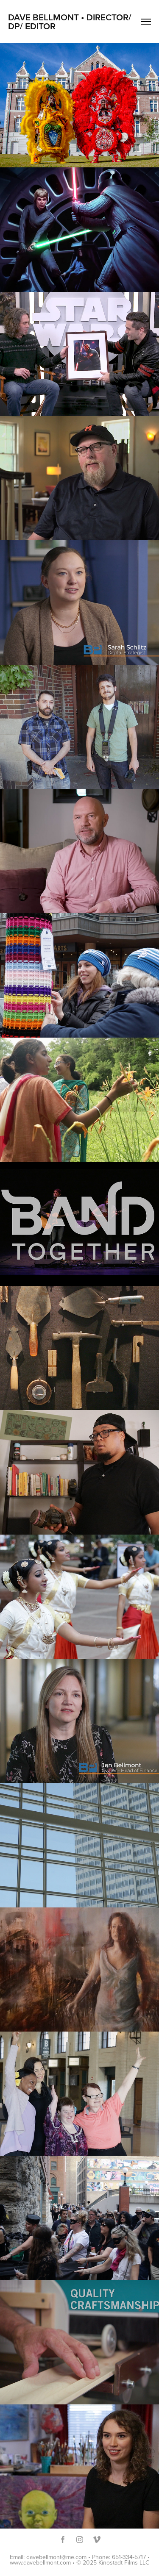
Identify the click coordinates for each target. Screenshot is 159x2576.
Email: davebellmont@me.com (48, 2557)
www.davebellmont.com (40, 2562)
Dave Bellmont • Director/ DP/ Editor (71, 21)
